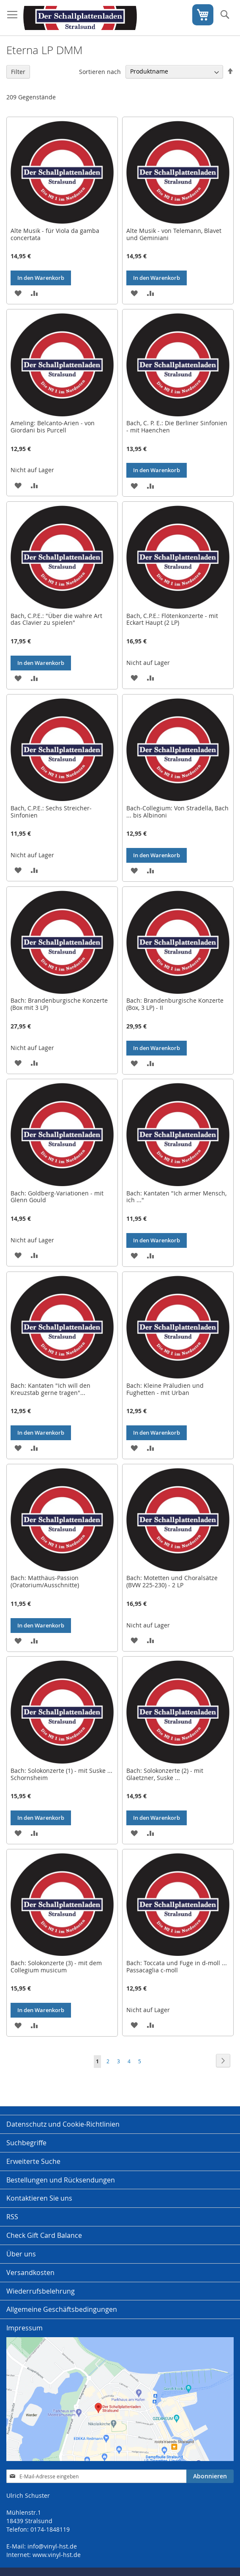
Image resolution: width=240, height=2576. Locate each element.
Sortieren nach (100, 71)
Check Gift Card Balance (44, 2235)
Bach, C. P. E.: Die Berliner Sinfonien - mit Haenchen (176, 426)
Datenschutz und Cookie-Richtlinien (63, 2124)
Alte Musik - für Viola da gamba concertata (55, 234)
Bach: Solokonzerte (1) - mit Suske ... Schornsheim (61, 1774)
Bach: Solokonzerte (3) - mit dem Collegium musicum (56, 1966)
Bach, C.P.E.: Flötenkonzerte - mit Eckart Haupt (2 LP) (172, 619)
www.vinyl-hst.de (57, 2555)
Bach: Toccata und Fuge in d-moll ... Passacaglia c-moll (176, 1966)
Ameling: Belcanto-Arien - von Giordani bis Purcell (53, 426)
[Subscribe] (210, 2476)
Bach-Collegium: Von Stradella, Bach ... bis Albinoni (177, 811)
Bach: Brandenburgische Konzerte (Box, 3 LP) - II (175, 1004)
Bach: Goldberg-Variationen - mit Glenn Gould (57, 1196)
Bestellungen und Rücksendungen (60, 2180)
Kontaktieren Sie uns (39, 2198)
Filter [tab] (18, 72)
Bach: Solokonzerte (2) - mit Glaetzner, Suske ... (164, 1774)
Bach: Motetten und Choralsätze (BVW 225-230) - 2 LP (172, 1581)
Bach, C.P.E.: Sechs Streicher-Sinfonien (51, 811)
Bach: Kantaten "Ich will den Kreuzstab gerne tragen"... (50, 1389)
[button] (18, 292)
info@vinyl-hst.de (52, 2546)
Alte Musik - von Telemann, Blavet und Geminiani (173, 234)
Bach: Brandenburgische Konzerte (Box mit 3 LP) (59, 1004)
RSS (12, 2216)
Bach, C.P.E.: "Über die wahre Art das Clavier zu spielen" (56, 619)
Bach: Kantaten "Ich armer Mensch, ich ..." (176, 1196)
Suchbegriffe (26, 2142)
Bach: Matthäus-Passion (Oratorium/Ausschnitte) (45, 1581)
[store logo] (80, 18)
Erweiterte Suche (33, 2161)
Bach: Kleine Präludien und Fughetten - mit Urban (165, 1389)
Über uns (21, 2254)
